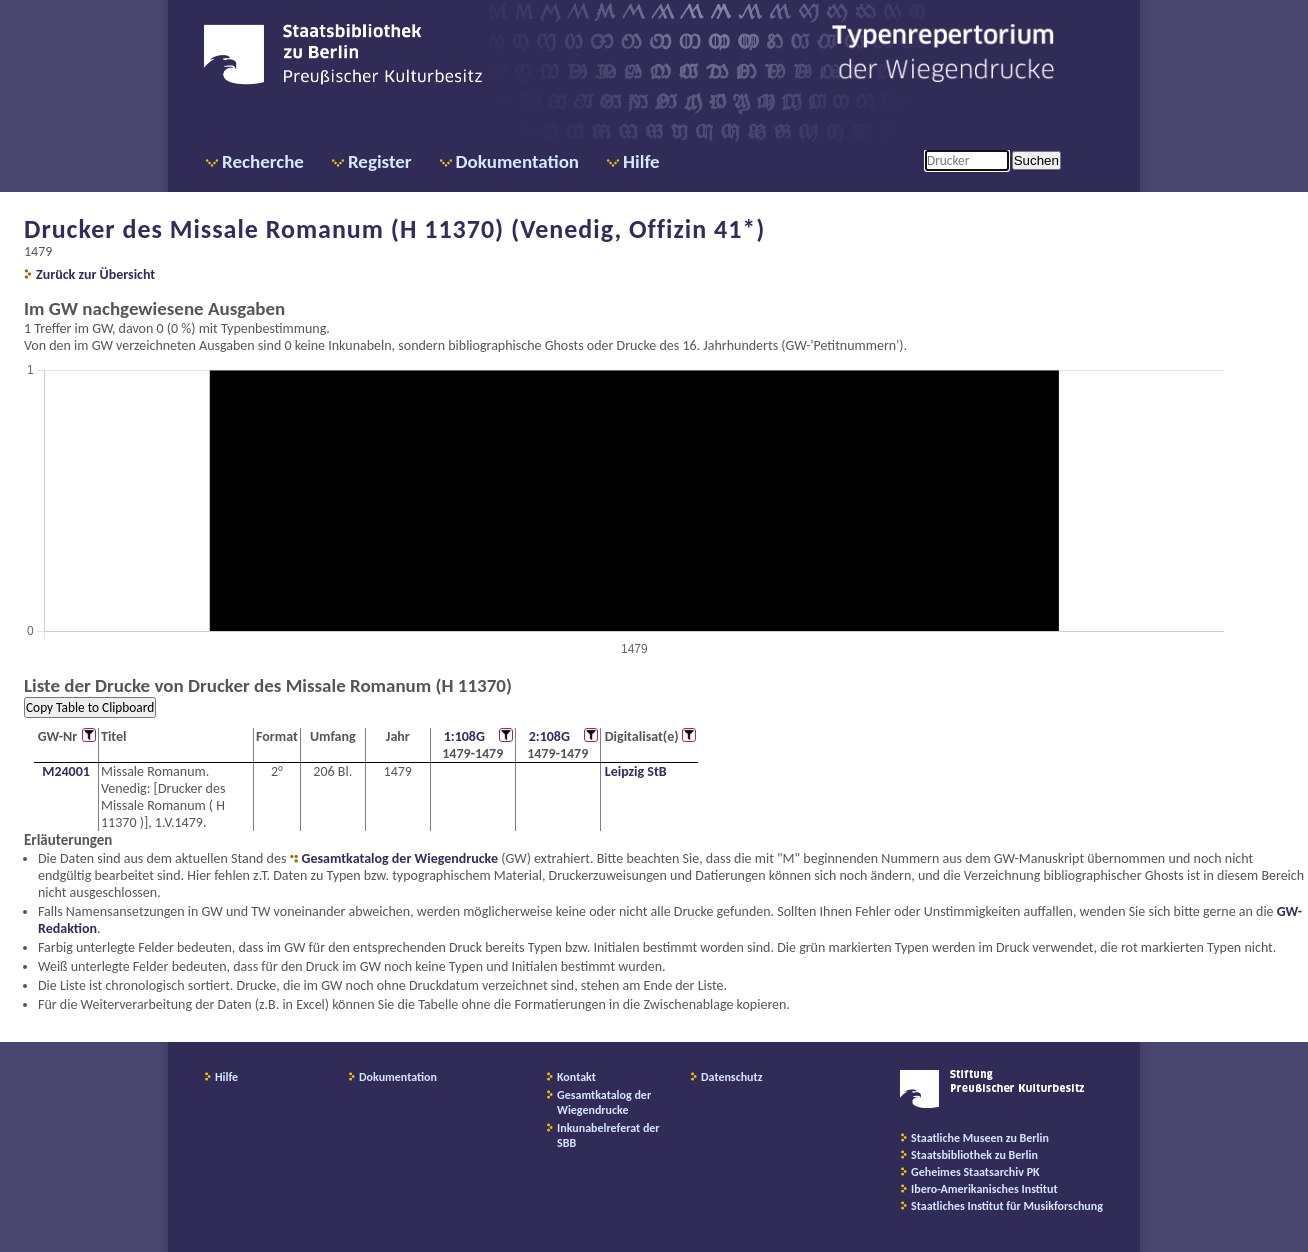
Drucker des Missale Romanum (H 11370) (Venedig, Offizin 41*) (394, 229)
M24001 (66, 771)
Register (380, 161)
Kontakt (576, 1077)
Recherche (263, 161)
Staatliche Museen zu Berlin (980, 1138)
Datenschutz (732, 1077)
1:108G (464, 736)
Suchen (1036, 160)
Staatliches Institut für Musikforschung (1007, 1206)
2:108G (549, 736)
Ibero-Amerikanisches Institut (984, 1189)
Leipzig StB (636, 771)
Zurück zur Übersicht (95, 274)
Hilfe (641, 161)
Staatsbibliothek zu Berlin (974, 1155)
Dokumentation (517, 161)
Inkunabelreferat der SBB (608, 1135)
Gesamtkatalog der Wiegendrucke (400, 858)
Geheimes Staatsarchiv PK (975, 1172)
